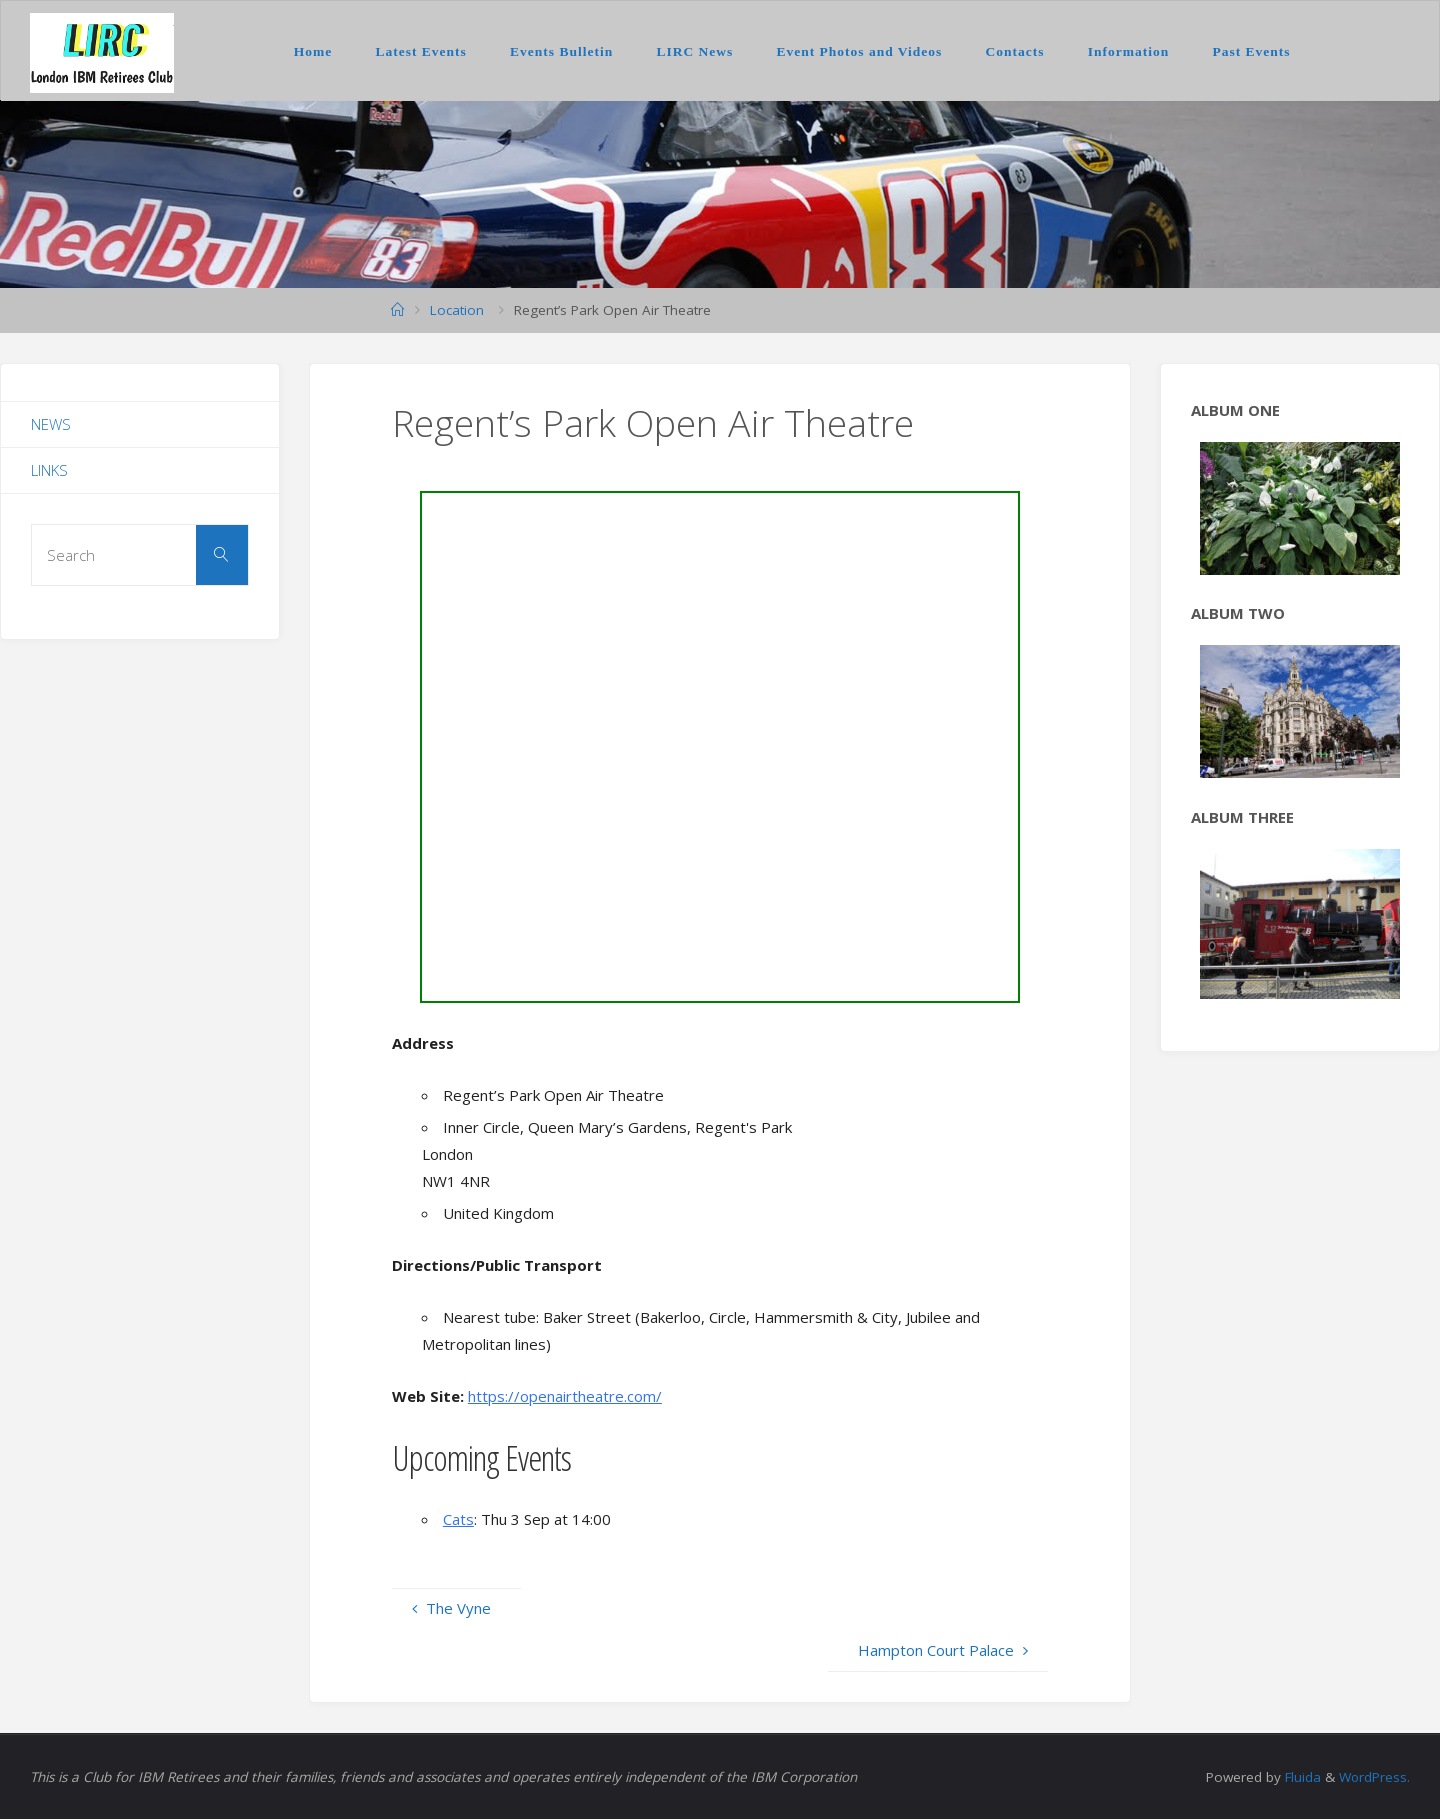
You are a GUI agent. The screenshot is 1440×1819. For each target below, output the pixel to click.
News (51, 424)
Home (313, 51)
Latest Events (420, 51)
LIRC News (694, 51)
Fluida (1299, 1777)
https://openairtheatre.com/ (565, 1396)
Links (49, 470)
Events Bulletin (561, 51)
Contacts (1015, 51)
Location (457, 310)
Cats (458, 1519)
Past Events (1251, 51)
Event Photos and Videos (859, 51)
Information (1129, 51)
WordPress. (1374, 1777)
